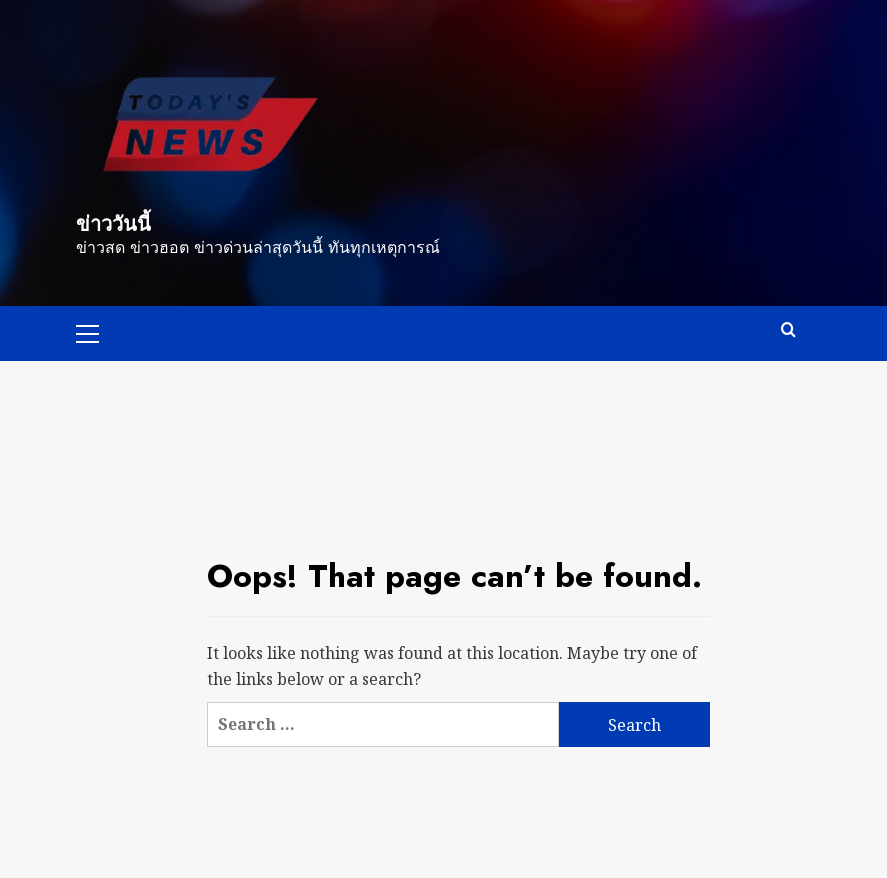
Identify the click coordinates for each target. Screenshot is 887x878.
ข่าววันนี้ (113, 224)
